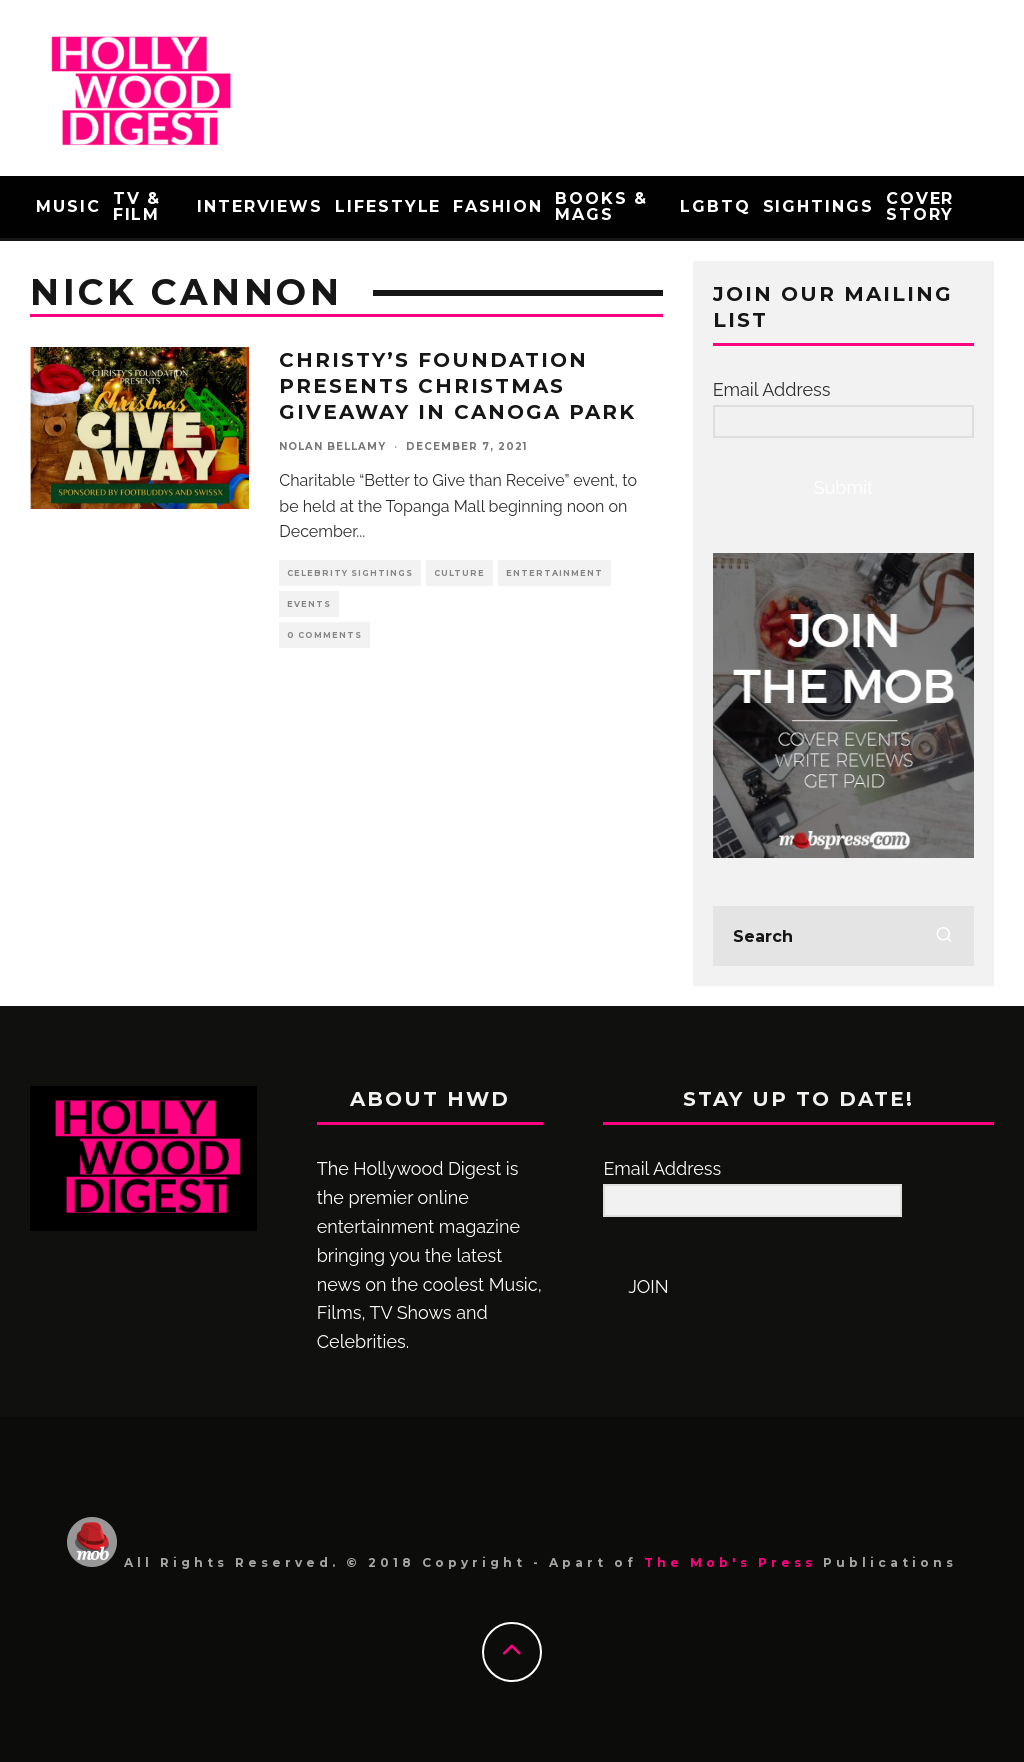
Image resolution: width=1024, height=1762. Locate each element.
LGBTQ (715, 206)
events (309, 604)
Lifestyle (388, 206)
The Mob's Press (730, 1562)
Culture (459, 573)
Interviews (260, 206)
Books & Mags (601, 206)
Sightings (818, 206)
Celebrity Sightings (350, 573)
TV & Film (137, 206)
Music (68, 206)
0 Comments (324, 635)
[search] (944, 936)
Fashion (497, 206)
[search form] (843, 936)
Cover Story (920, 206)
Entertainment (554, 573)
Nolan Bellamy (332, 446)
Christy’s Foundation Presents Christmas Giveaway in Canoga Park (457, 386)
